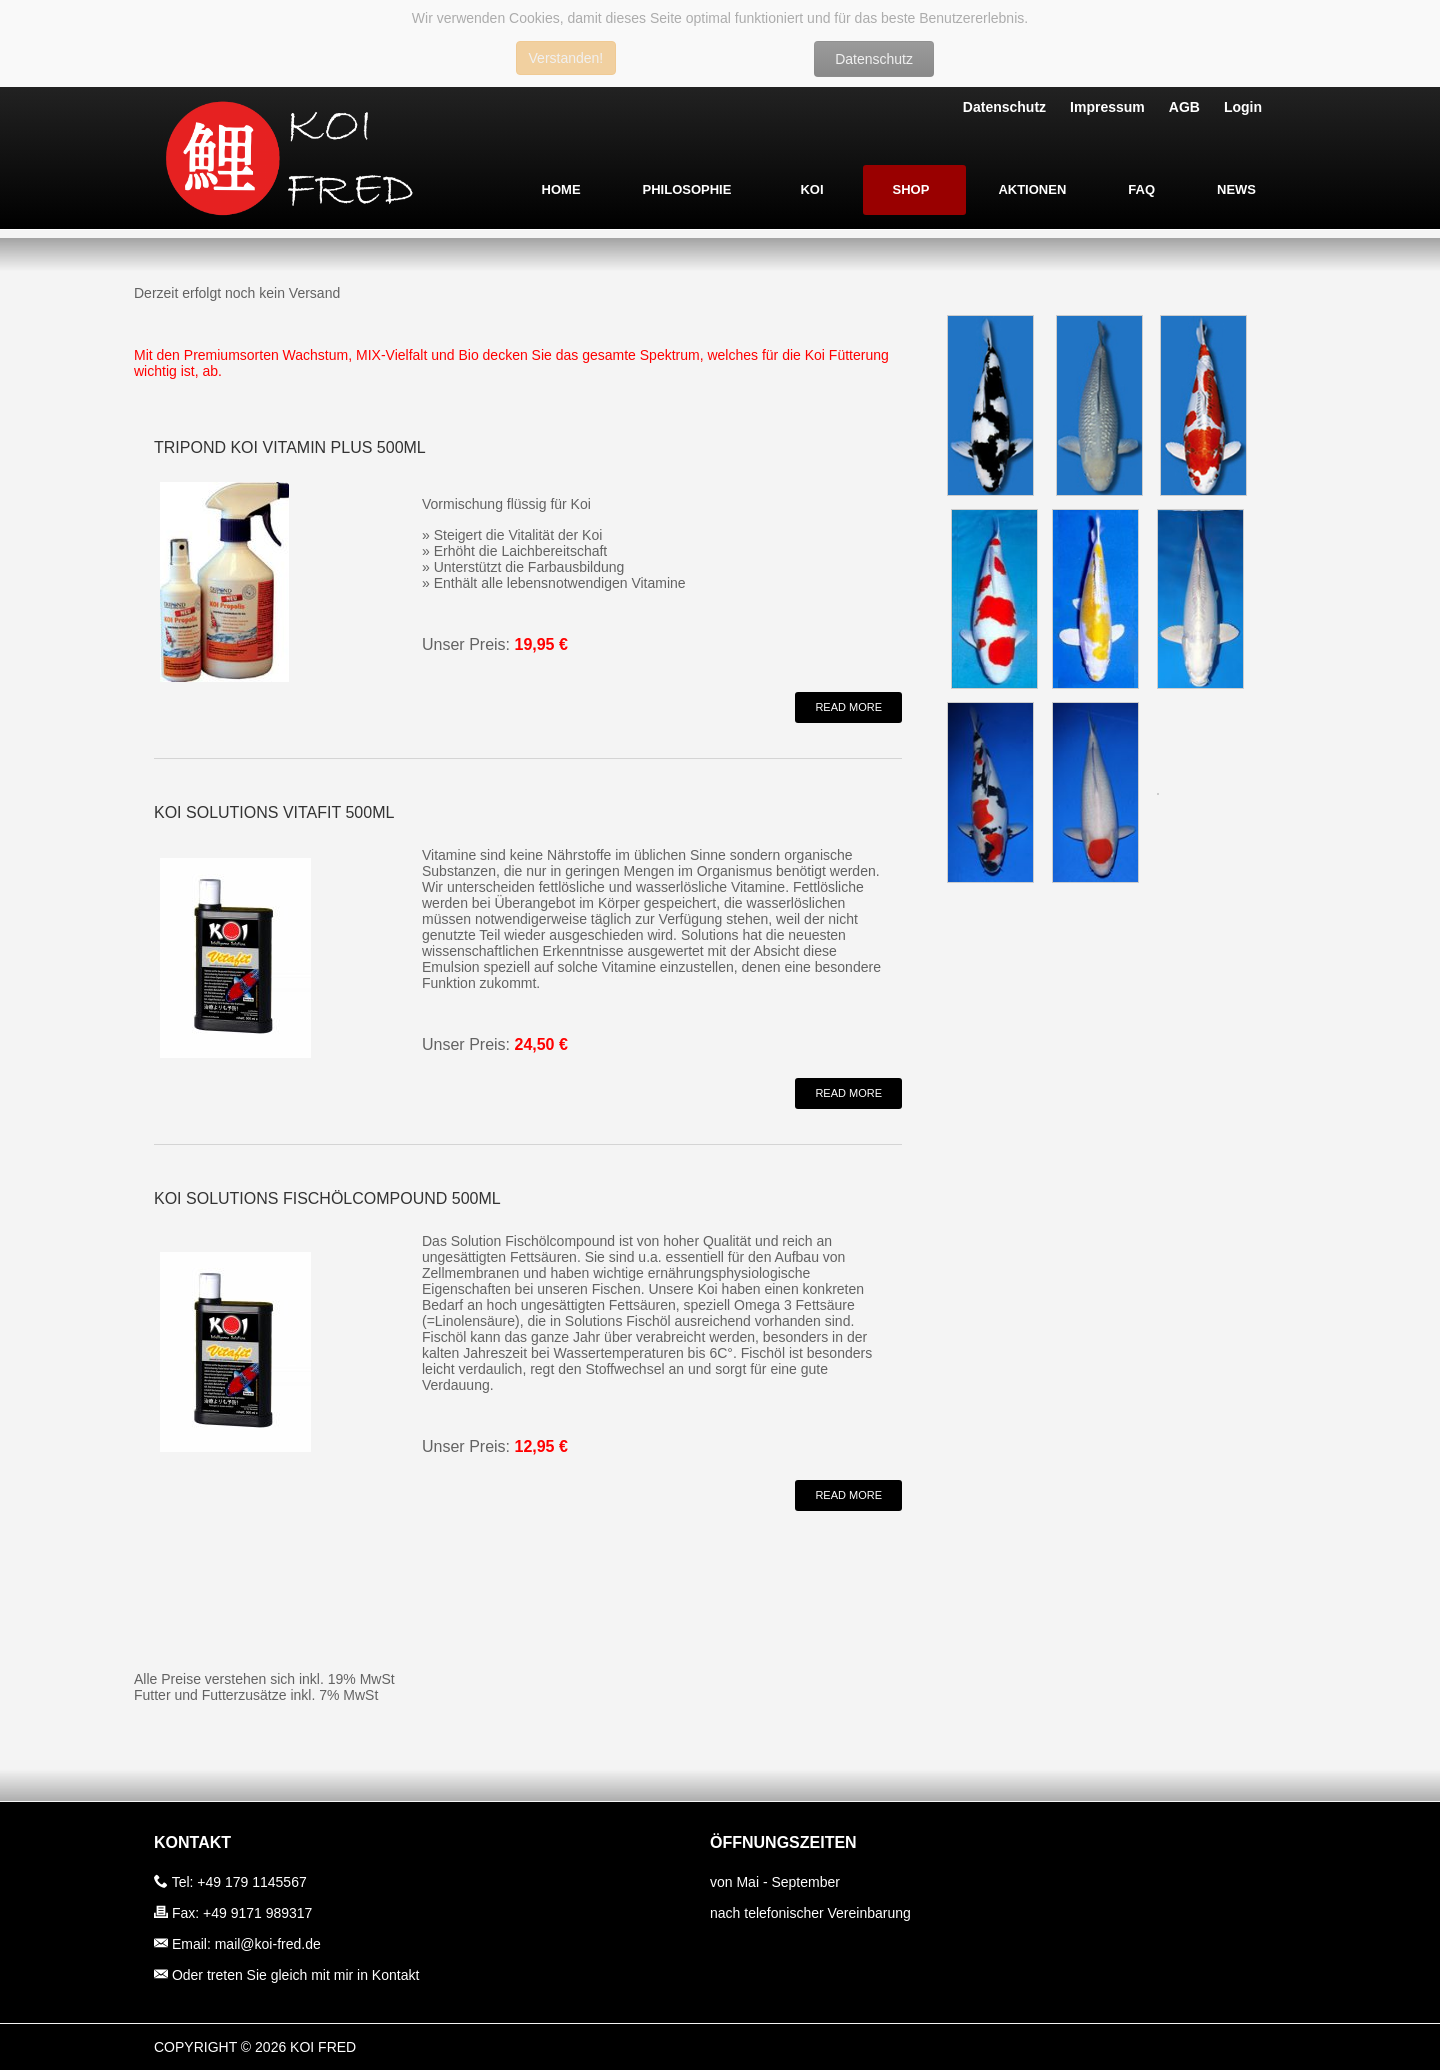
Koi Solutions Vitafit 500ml (274, 812)
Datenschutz (874, 59)
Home (561, 189)
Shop (911, 189)
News (1236, 189)
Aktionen (1032, 189)
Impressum (1107, 107)
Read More (848, 707)
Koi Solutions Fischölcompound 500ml (327, 1198)
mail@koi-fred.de (268, 1944)
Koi (811, 189)
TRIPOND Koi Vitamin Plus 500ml (290, 447)
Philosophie (687, 189)
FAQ (1141, 189)
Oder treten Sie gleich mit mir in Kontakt (295, 1975)
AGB (1184, 107)
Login (1243, 107)
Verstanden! (566, 58)
